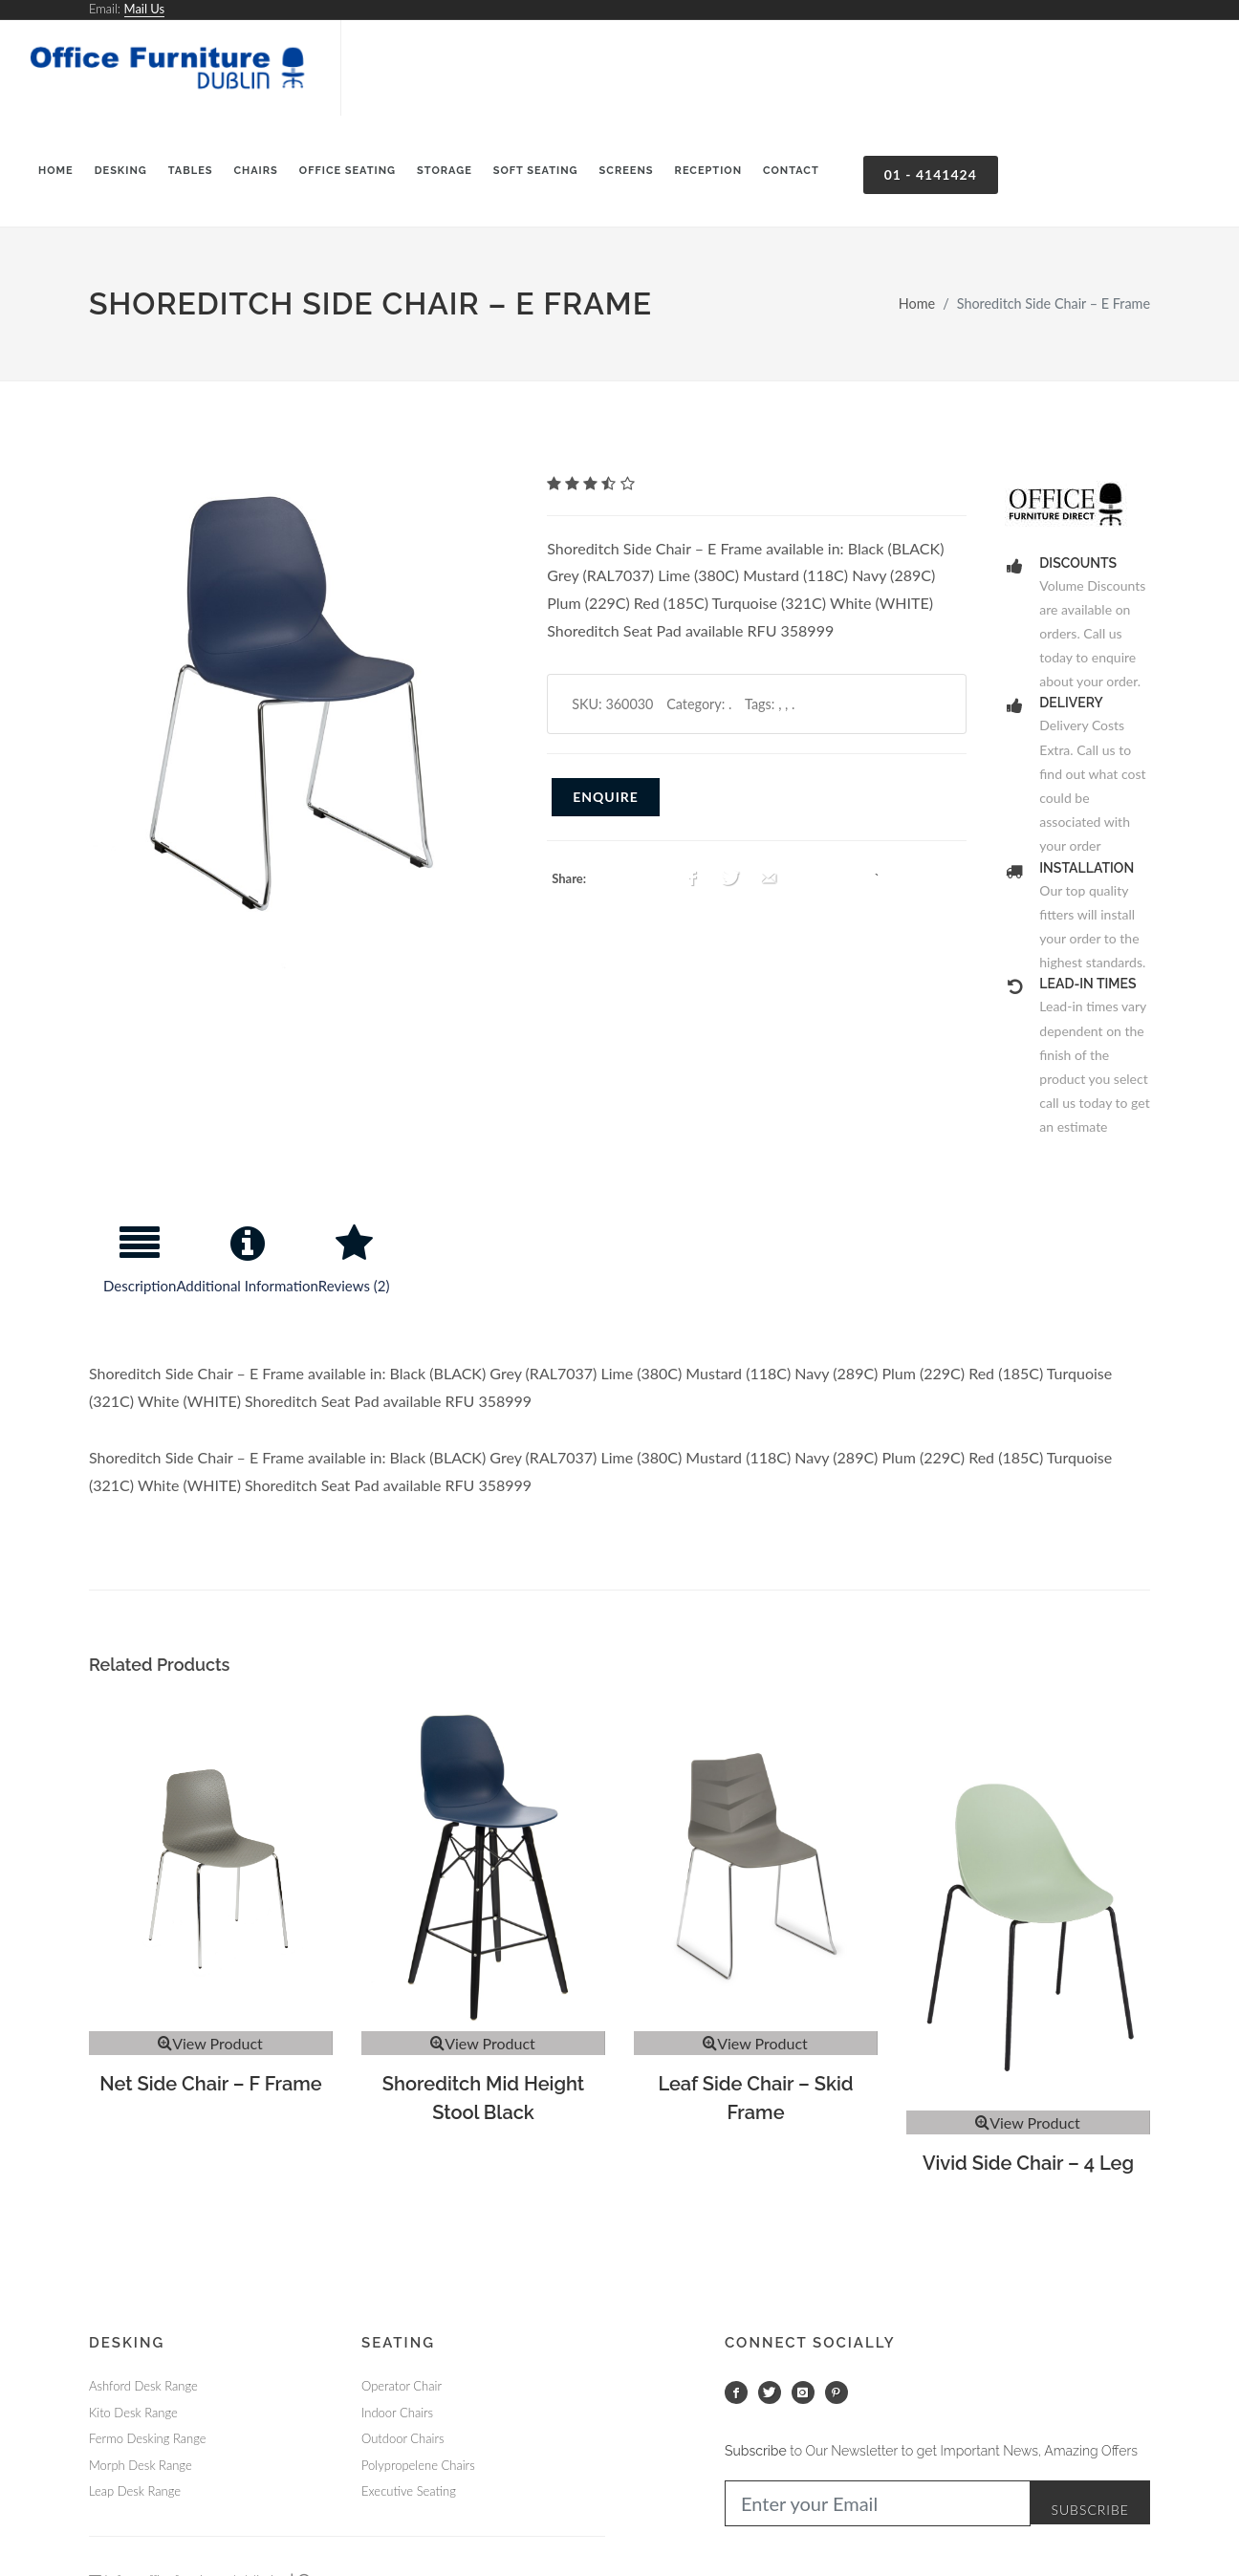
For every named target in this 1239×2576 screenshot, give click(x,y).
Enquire (606, 797)
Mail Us (144, 8)
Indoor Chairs (397, 2412)
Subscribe (1090, 2509)
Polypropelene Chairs (418, 2465)
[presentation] (139, 1267)
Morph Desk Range (140, 2465)
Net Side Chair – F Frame (210, 2083)
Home (917, 303)
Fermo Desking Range (147, 2438)
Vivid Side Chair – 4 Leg (1028, 2163)
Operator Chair (401, 2385)
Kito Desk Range (133, 2412)
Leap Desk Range (135, 2491)
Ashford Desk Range (143, 2385)
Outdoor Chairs (402, 2438)
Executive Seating (408, 2491)
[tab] (139, 1267)
